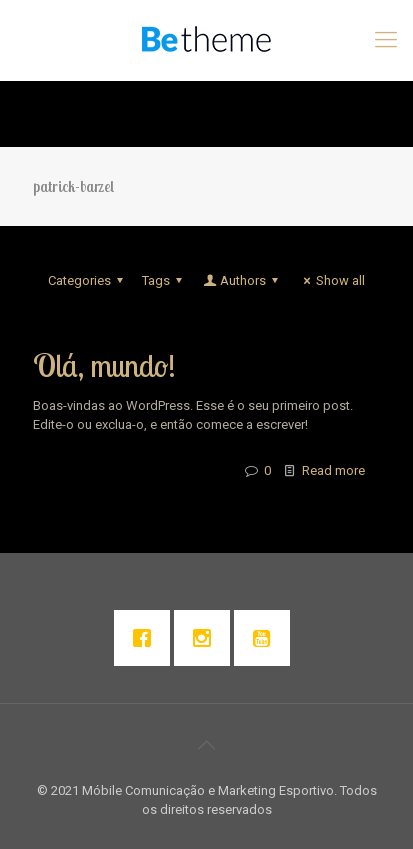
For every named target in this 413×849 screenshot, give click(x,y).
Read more (333, 470)
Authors (242, 280)
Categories (88, 280)
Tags (165, 280)
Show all (331, 280)
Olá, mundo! (104, 365)
